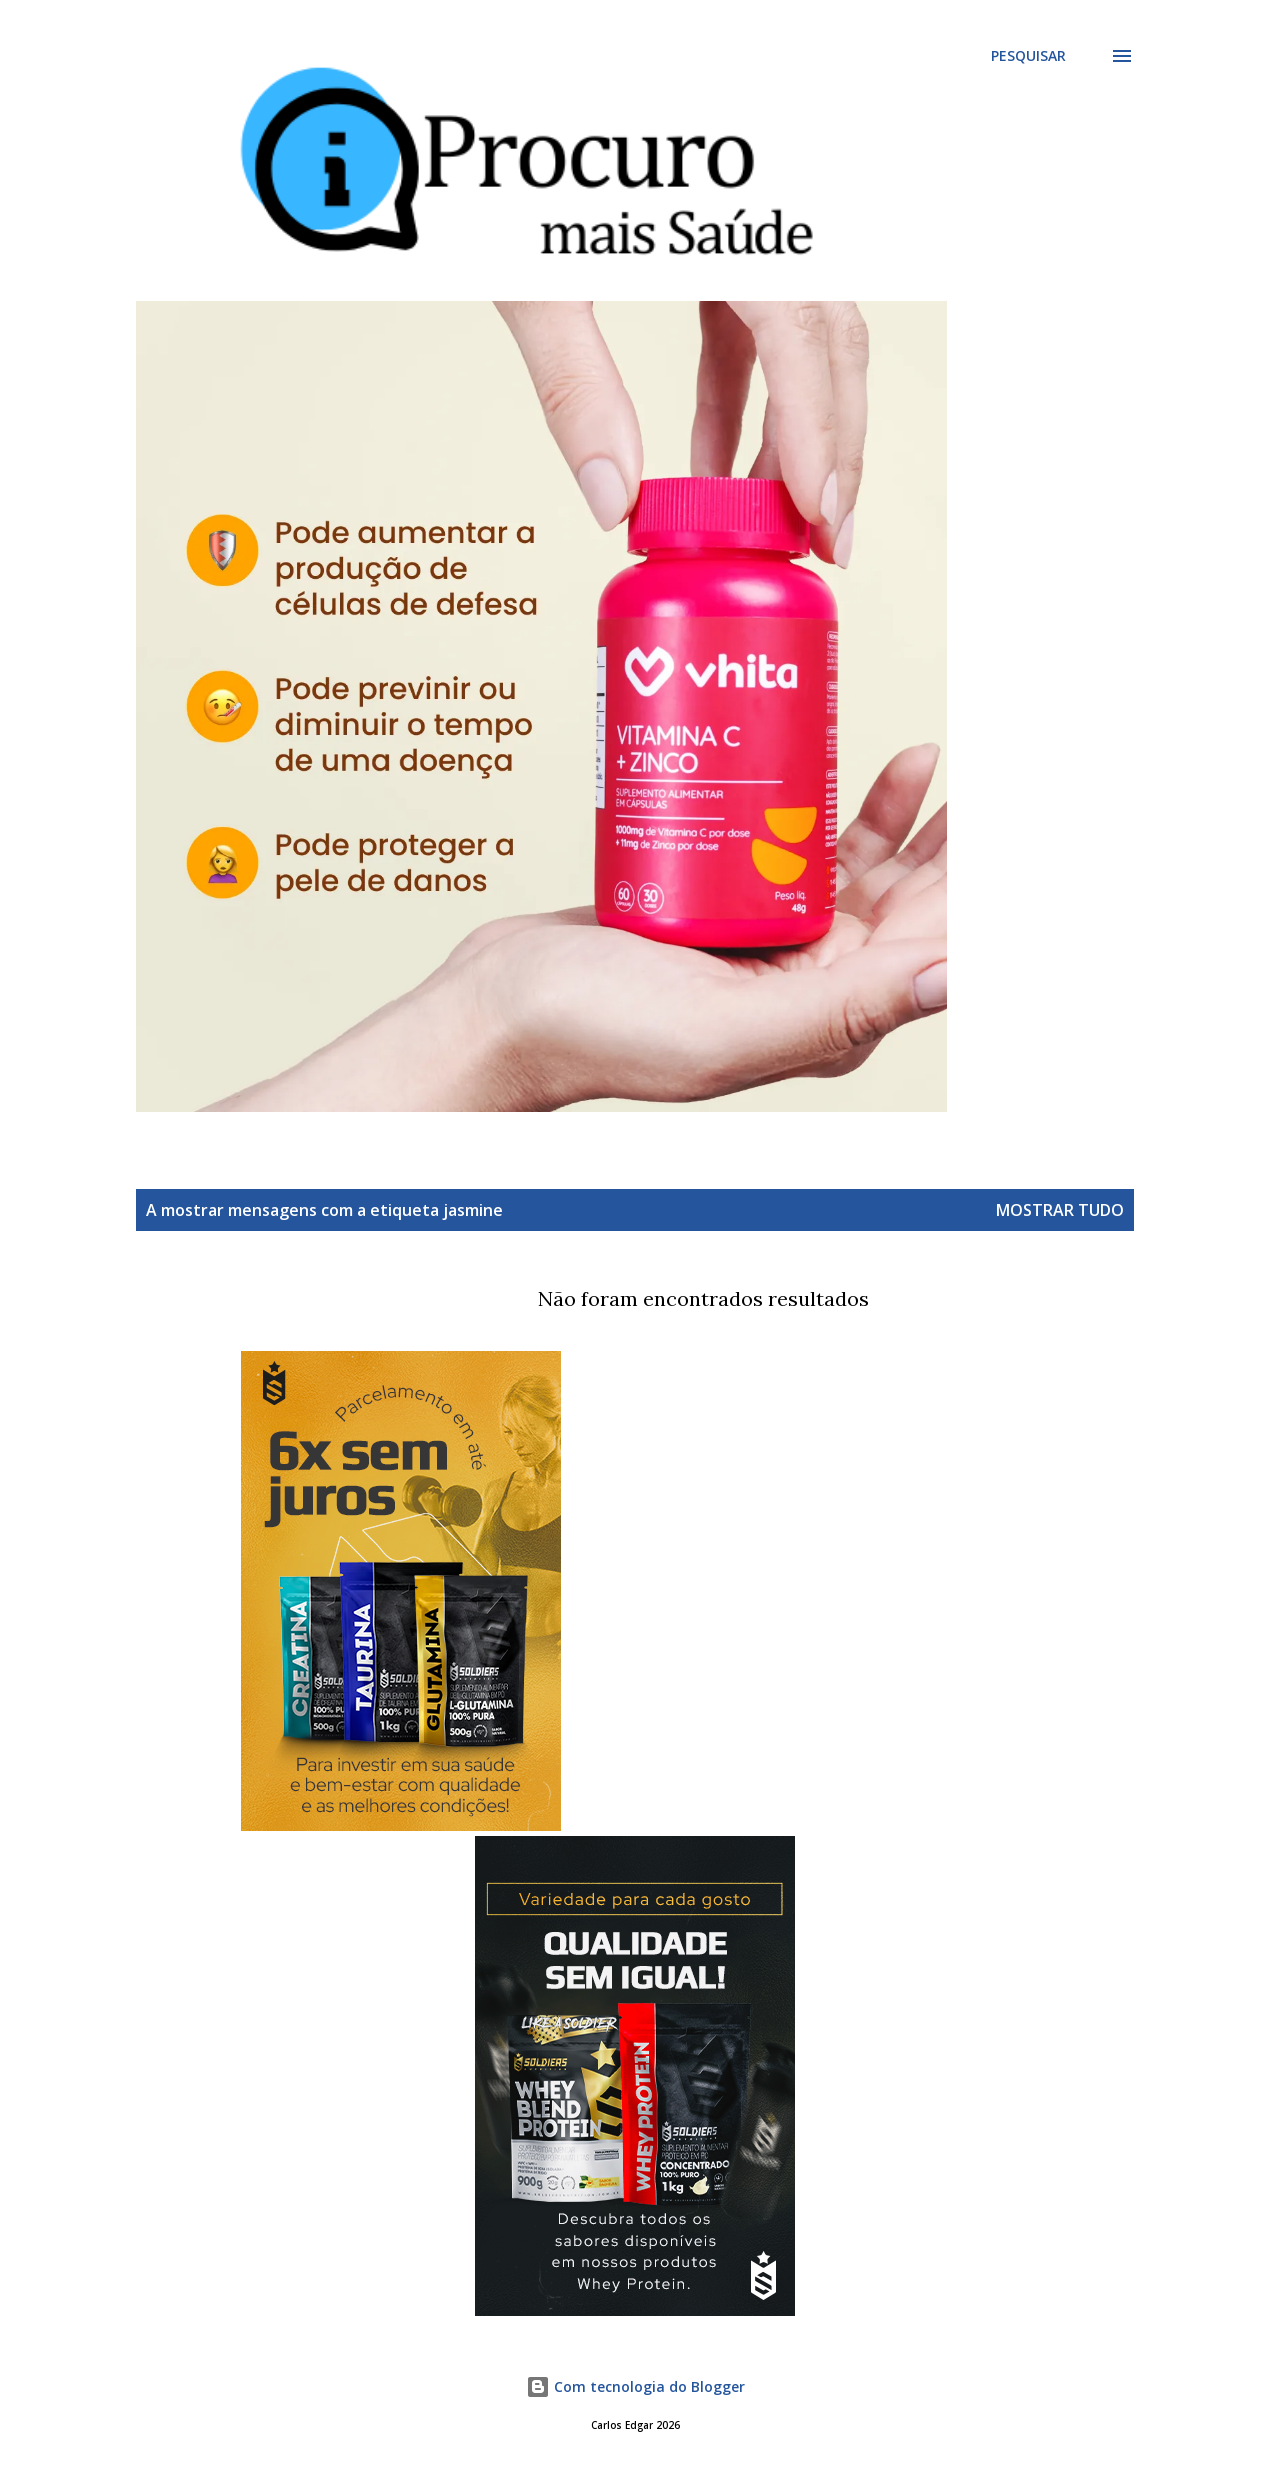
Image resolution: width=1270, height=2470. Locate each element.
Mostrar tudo (1060, 1210)
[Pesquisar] (1028, 56)
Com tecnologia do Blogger (635, 2386)
